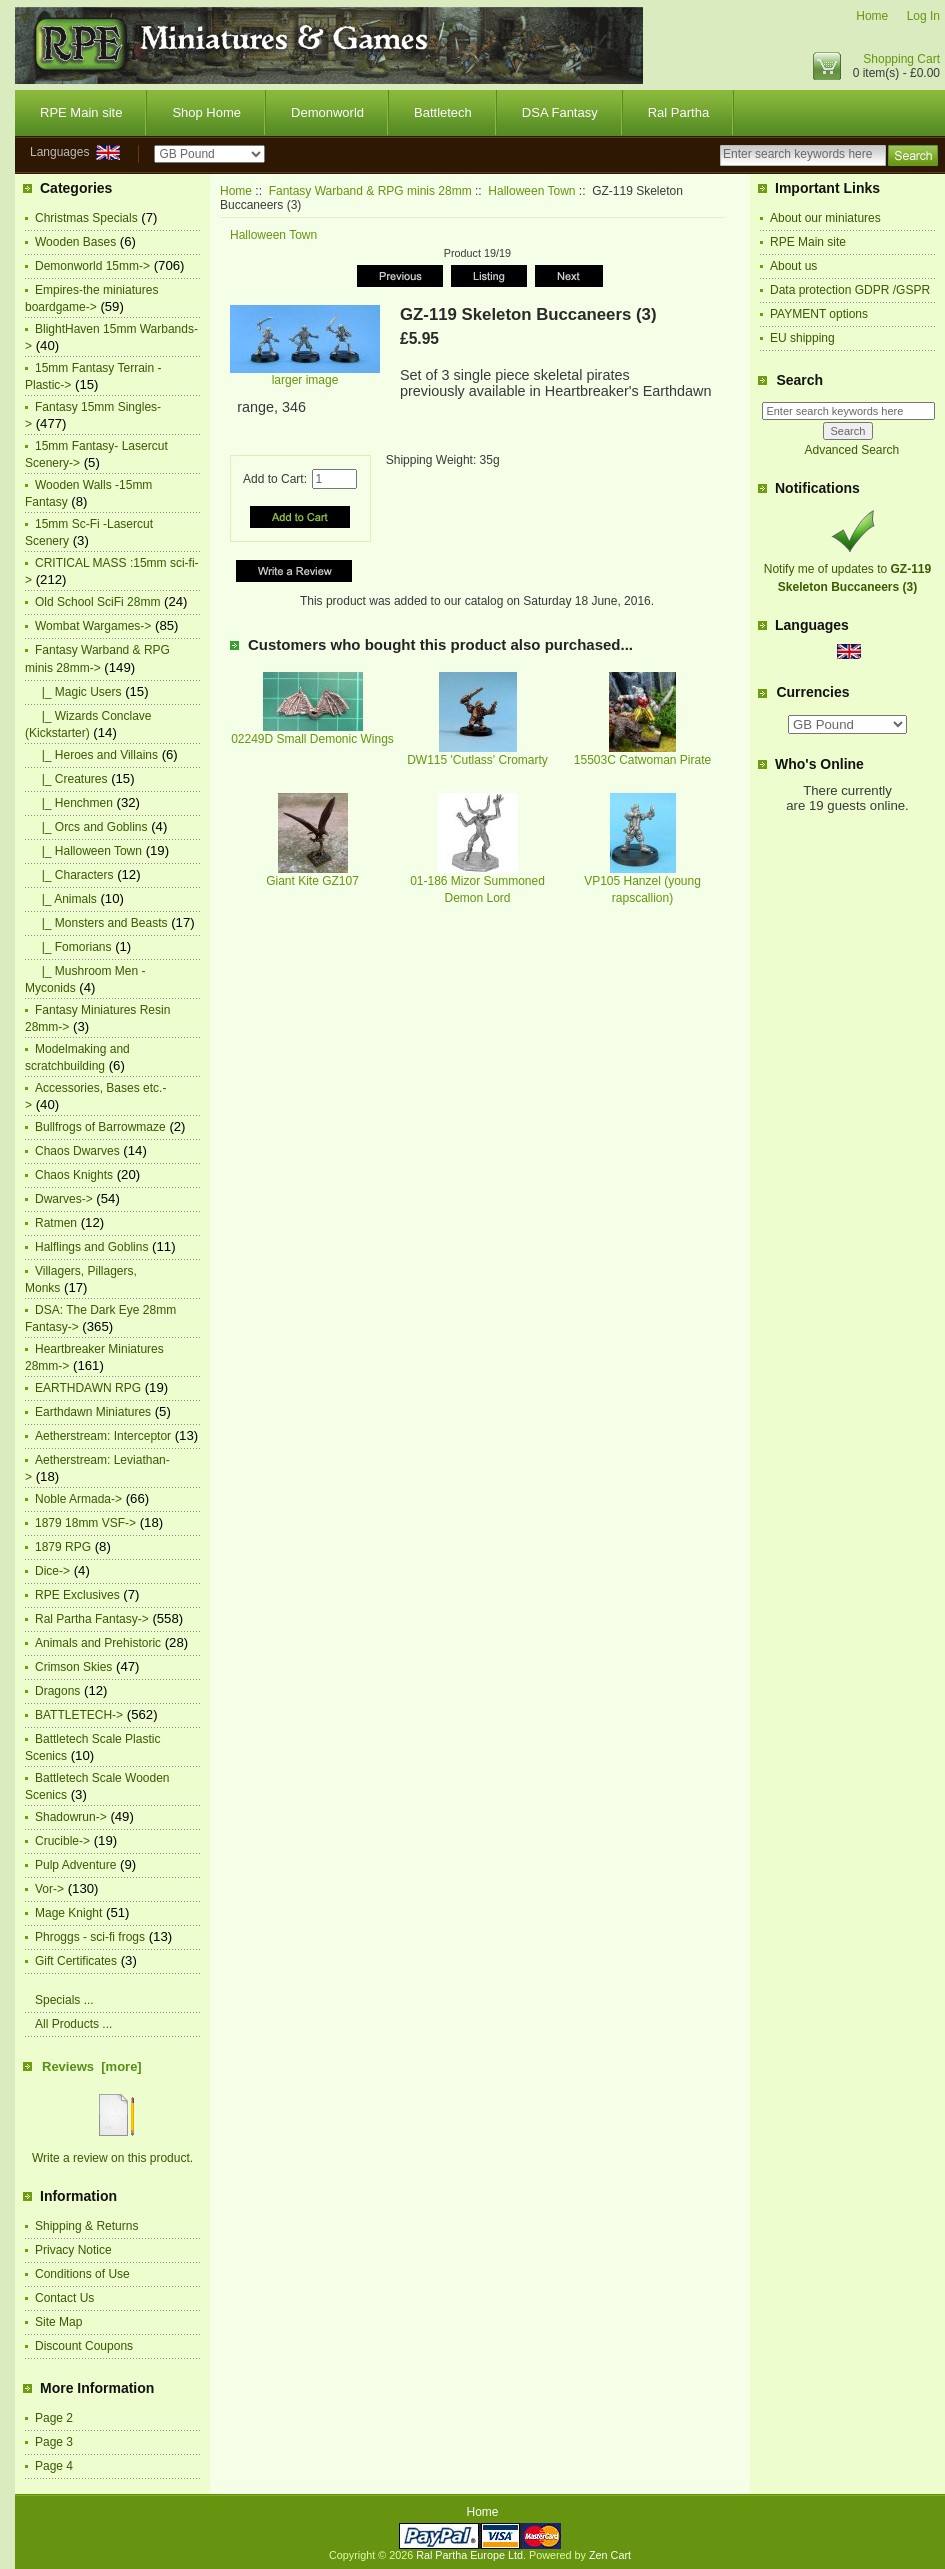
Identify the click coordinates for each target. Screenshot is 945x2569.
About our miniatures (825, 218)
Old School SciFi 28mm (97, 602)
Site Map (58, 2322)
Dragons (57, 1691)
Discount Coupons (84, 2346)
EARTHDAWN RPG (88, 1388)
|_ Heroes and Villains (96, 755)
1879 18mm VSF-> (85, 1523)
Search (799, 380)
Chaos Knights (74, 1175)
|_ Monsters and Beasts (101, 923)
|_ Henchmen (74, 803)
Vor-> (49, 1889)
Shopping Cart (901, 59)
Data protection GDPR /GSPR (850, 290)
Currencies (812, 693)
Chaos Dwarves (77, 1151)
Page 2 (54, 2418)
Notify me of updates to (847, 569)
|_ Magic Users (78, 692)
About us (793, 266)
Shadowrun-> (71, 1817)
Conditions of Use (82, 2274)
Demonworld (327, 112)
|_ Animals (66, 899)
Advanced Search (851, 450)
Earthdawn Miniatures (93, 1412)
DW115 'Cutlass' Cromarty (477, 760)
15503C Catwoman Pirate (642, 760)
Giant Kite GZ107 (312, 881)
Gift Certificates (76, 1961)
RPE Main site (81, 112)
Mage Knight (68, 1913)
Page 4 (54, 2466)
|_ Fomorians (73, 947)
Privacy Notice (73, 2250)
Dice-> (52, 1571)
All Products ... (73, 2024)
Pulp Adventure (75, 1865)
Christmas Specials (86, 218)
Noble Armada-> (78, 1499)
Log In (923, 16)
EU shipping (802, 338)
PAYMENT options (819, 314)
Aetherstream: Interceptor (103, 1436)
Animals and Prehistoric (98, 1643)
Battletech (443, 112)
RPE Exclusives (77, 1595)
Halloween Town (531, 191)
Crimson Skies (73, 1667)
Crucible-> (62, 1841)
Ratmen (56, 1223)
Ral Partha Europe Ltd (469, 2555)
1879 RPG (63, 1547)
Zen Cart (610, 2555)
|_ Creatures (71, 779)
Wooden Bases (75, 242)
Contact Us (64, 2298)
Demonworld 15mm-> (92, 266)
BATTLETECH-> (79, 1715)
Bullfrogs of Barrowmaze (100, 1127)
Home (872, 16)
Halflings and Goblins (91, 1247)
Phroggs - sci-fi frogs (90, 1937)
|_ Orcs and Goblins (91, 827)
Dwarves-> (64, 1199)
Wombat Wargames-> (93, 626)
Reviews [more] (92, 2066)
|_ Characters (74, 875)
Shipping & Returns (86, 2226)
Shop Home (206, 112)
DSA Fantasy (560, 112)
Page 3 (54, 2442)
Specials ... (64, 2000)
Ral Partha (678, 112)
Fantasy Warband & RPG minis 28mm (370, 191)
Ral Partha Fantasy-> (92, 1619)
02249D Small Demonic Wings (312, 739)
